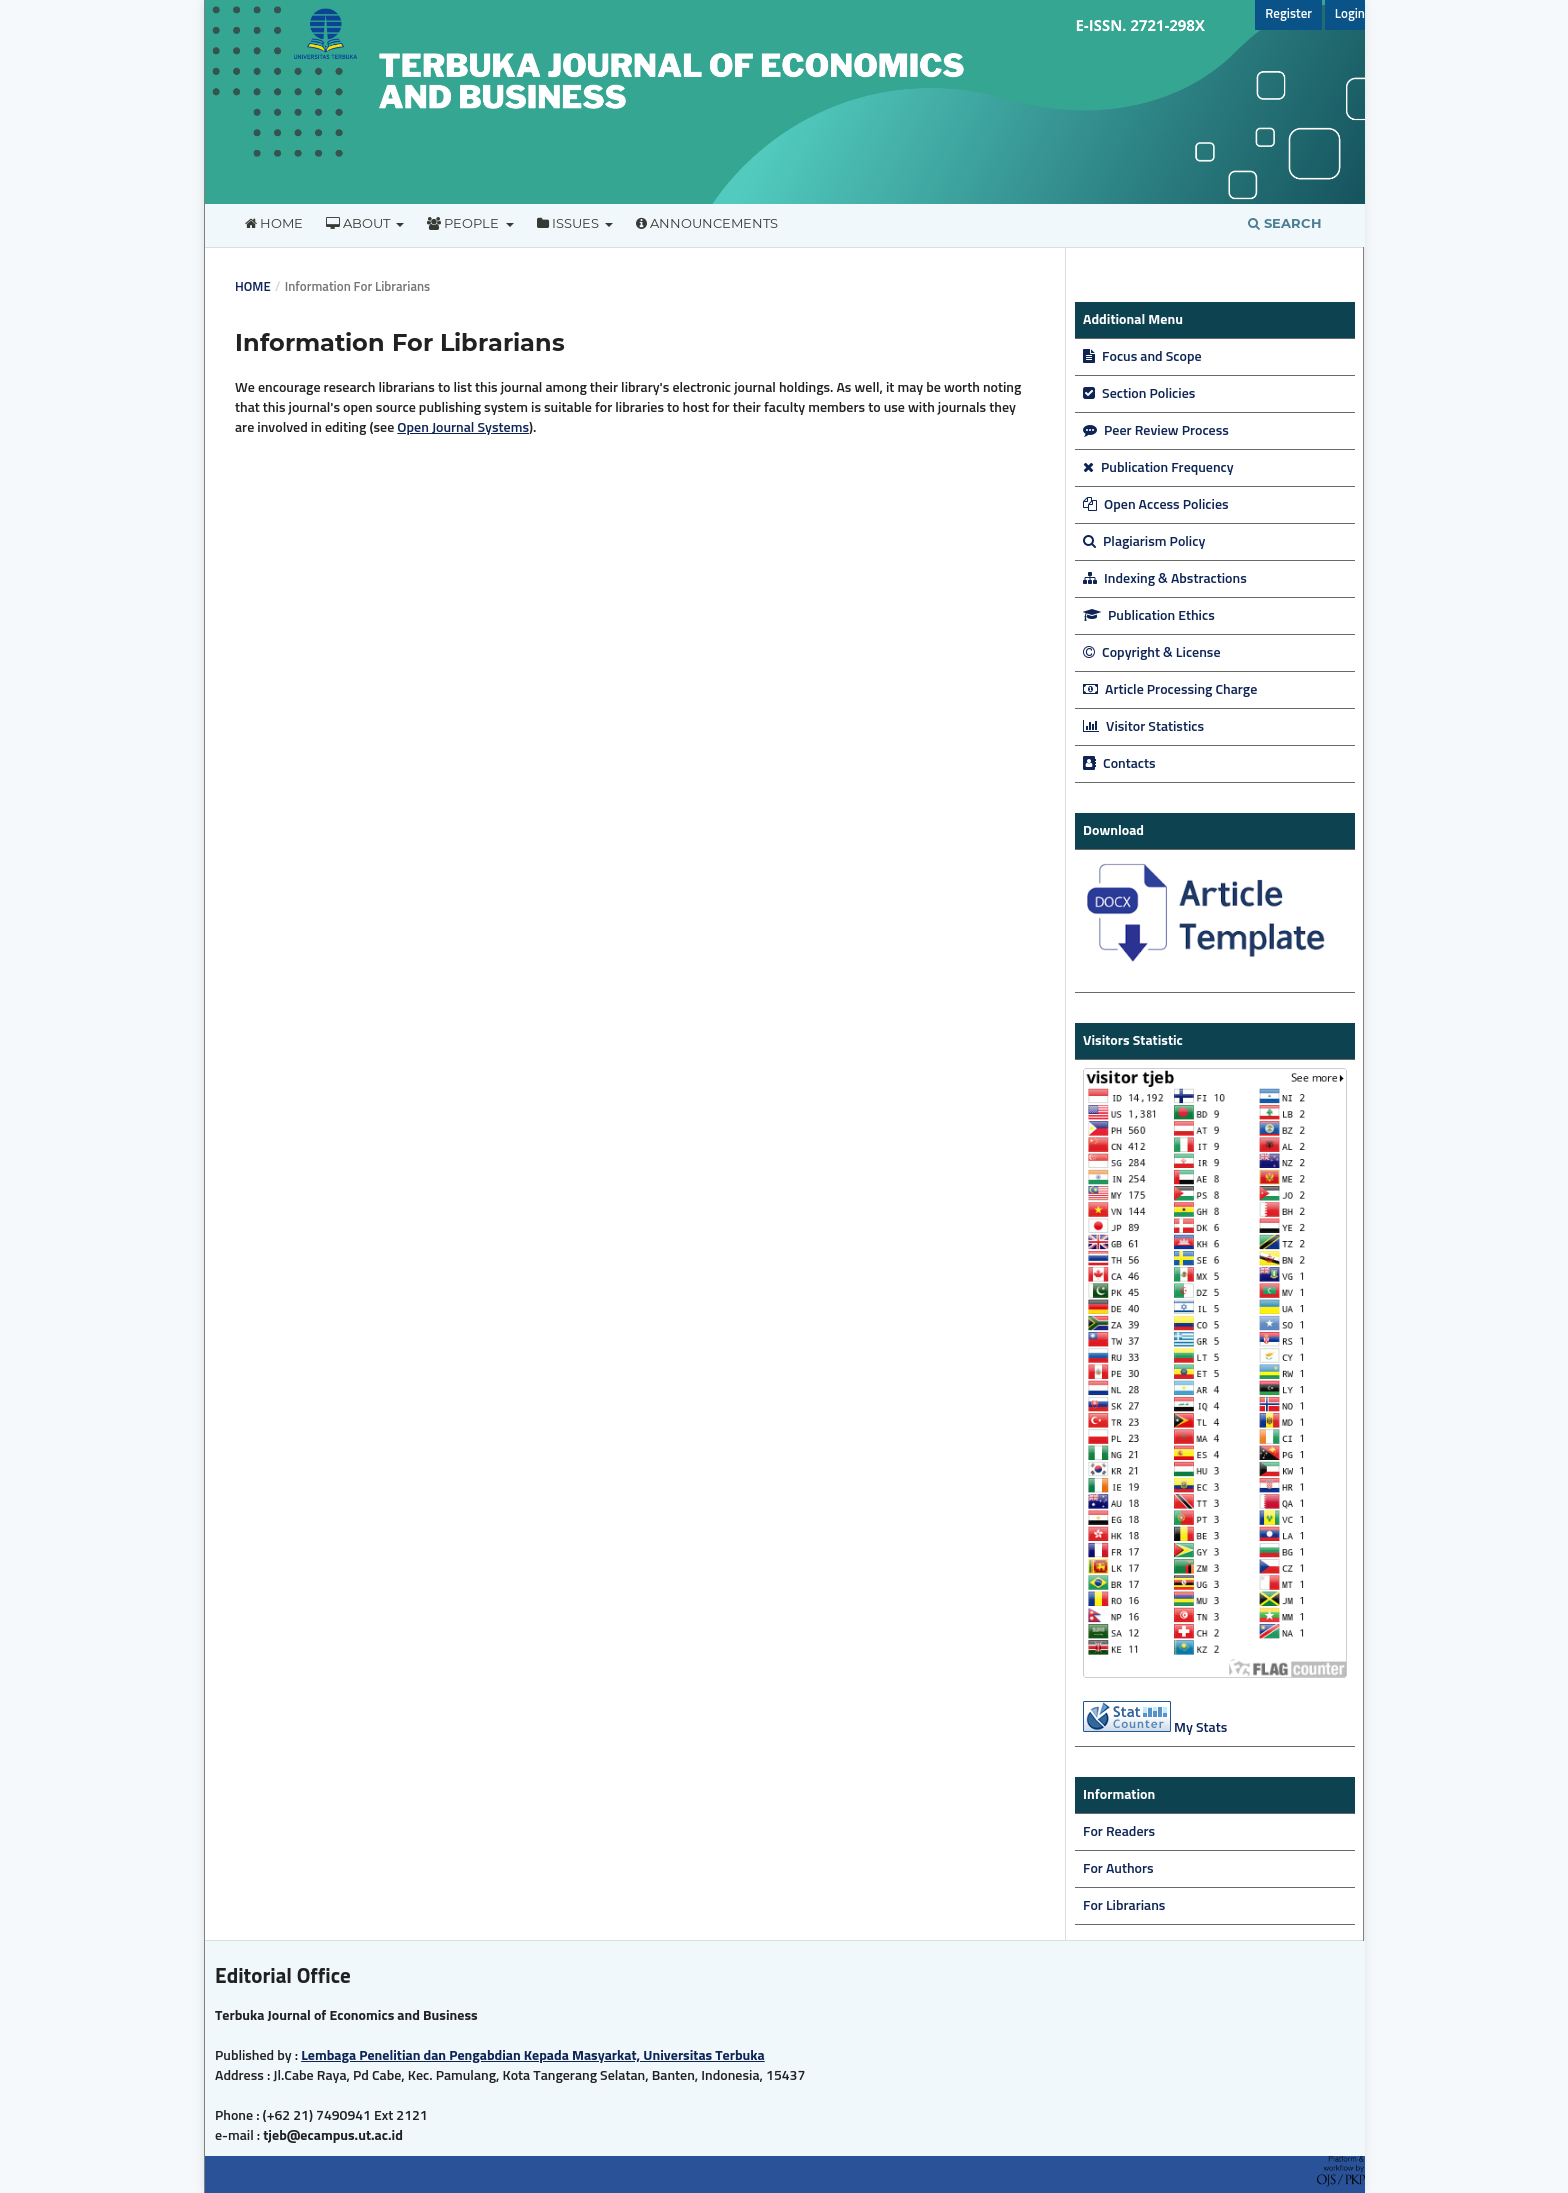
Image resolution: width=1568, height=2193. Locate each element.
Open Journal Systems (463, 428)
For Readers (1119, 1832)
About (359, 223)
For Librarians (1124, 1906)
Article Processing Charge (1170, 690)
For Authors (1118, 1869)
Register (1288, 14)
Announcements (707, 223)
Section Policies (1139, 394)
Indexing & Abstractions (1165, 579)
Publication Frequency (1158, 468)
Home (274, 223)
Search (1285, 223)
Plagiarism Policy (1144, 542)
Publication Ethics (1149, 616)
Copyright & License (1152, 653)
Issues (569, 223)
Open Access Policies (1156, 505)
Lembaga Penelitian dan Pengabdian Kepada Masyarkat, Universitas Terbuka (533, 2056)
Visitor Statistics (1143, 727)
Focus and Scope (1142, 357)
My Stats (1200, 1728)
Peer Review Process (1156, 431)
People (464, 223)
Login (1350, 14)
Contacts (1119, 764)
